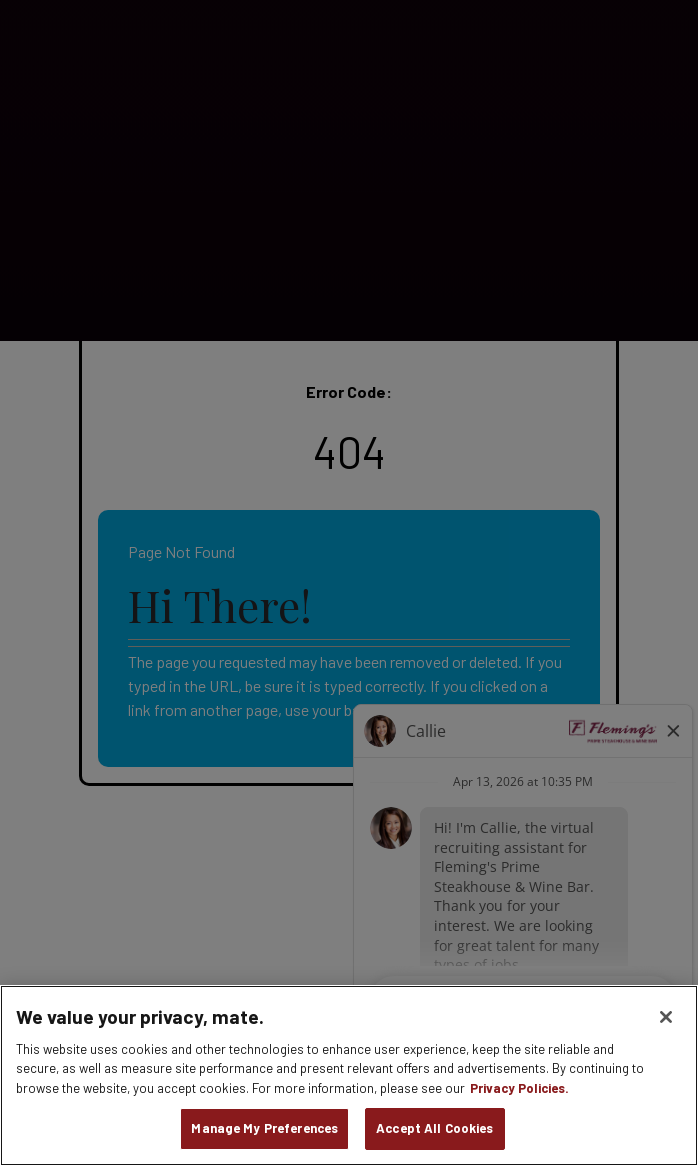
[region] (349, 1075)
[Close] (666, 1017)
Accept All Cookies (434, 1128)
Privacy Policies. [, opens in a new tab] (519, 1088)
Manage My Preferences (264, 1128)
